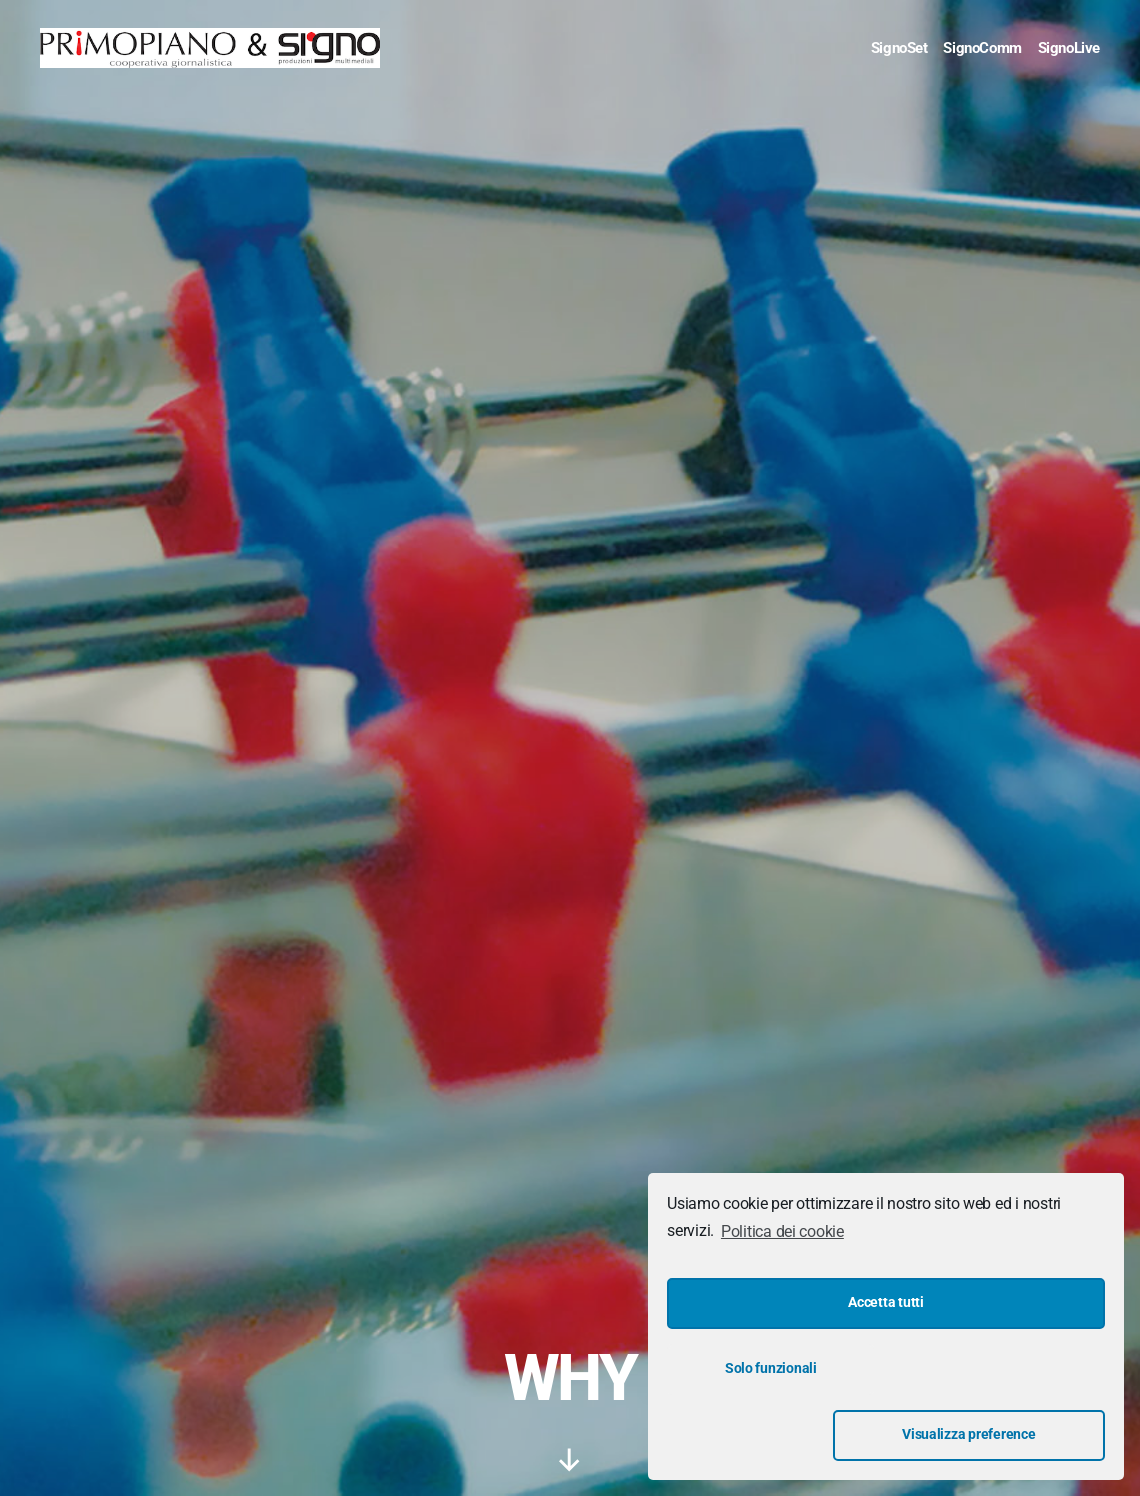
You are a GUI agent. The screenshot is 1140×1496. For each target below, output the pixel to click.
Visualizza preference (1001, 1434)
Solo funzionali (771, 1434)
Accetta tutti (886, 1368)
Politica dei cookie (782, 1297)
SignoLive (1069, 48)
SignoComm (982, 48)
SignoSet (899, 48)
